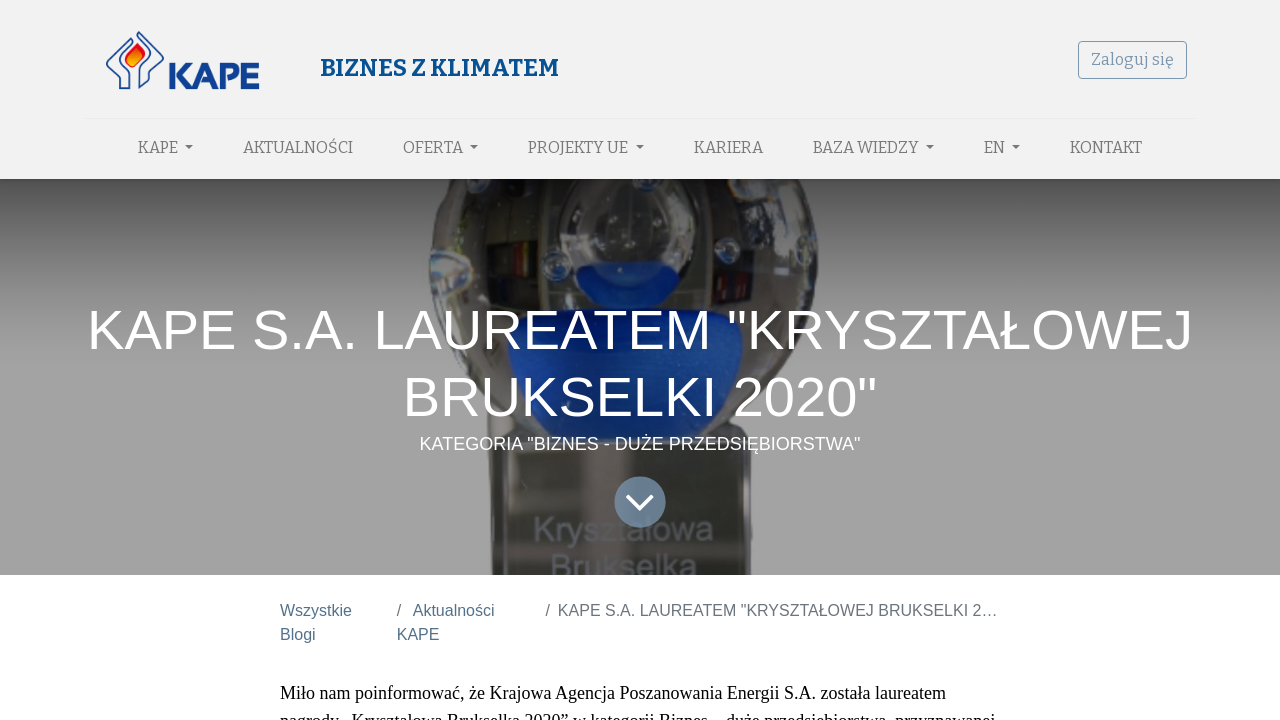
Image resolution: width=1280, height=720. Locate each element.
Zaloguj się (1132, 59)
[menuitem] (298, 148)
